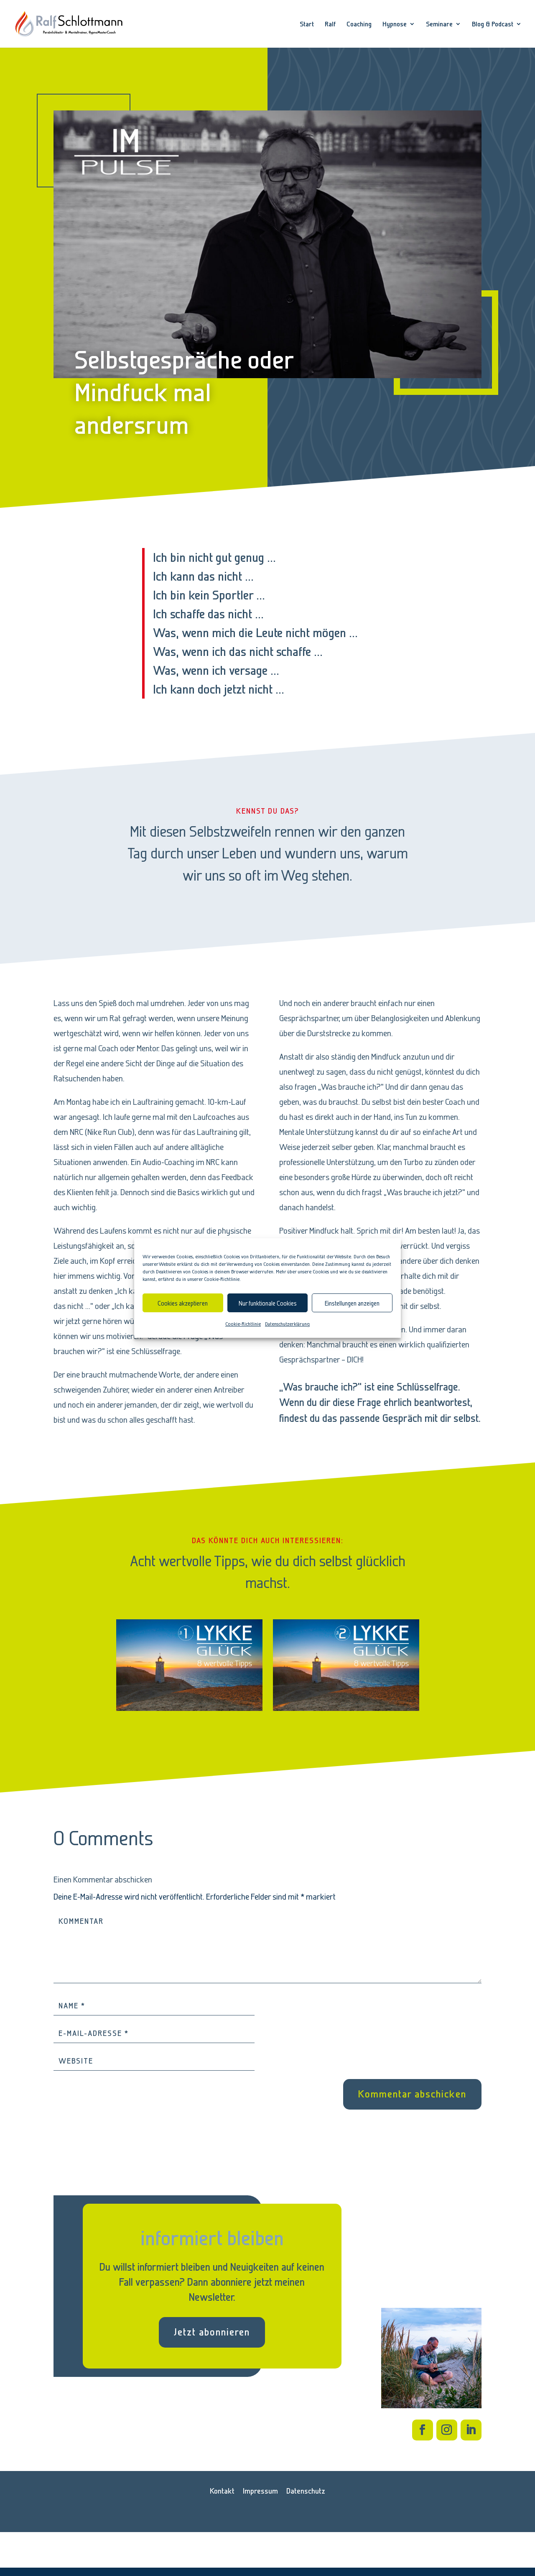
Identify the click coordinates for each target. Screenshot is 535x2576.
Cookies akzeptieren (183, 1303)
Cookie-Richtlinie (243, 1324)
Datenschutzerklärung (287, 1324)
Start (307, 24)
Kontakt (222, 2490)
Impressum (260, 2490)
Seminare (439, 24)
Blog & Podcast (492, 24)
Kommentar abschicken (412, 2094)
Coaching (359, 24)
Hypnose (394, 24)
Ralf (330, 24)
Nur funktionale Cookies (268, 1303)
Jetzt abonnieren (212, 2332)
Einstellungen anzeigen (352, 1303)
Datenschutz (305, 2490)
